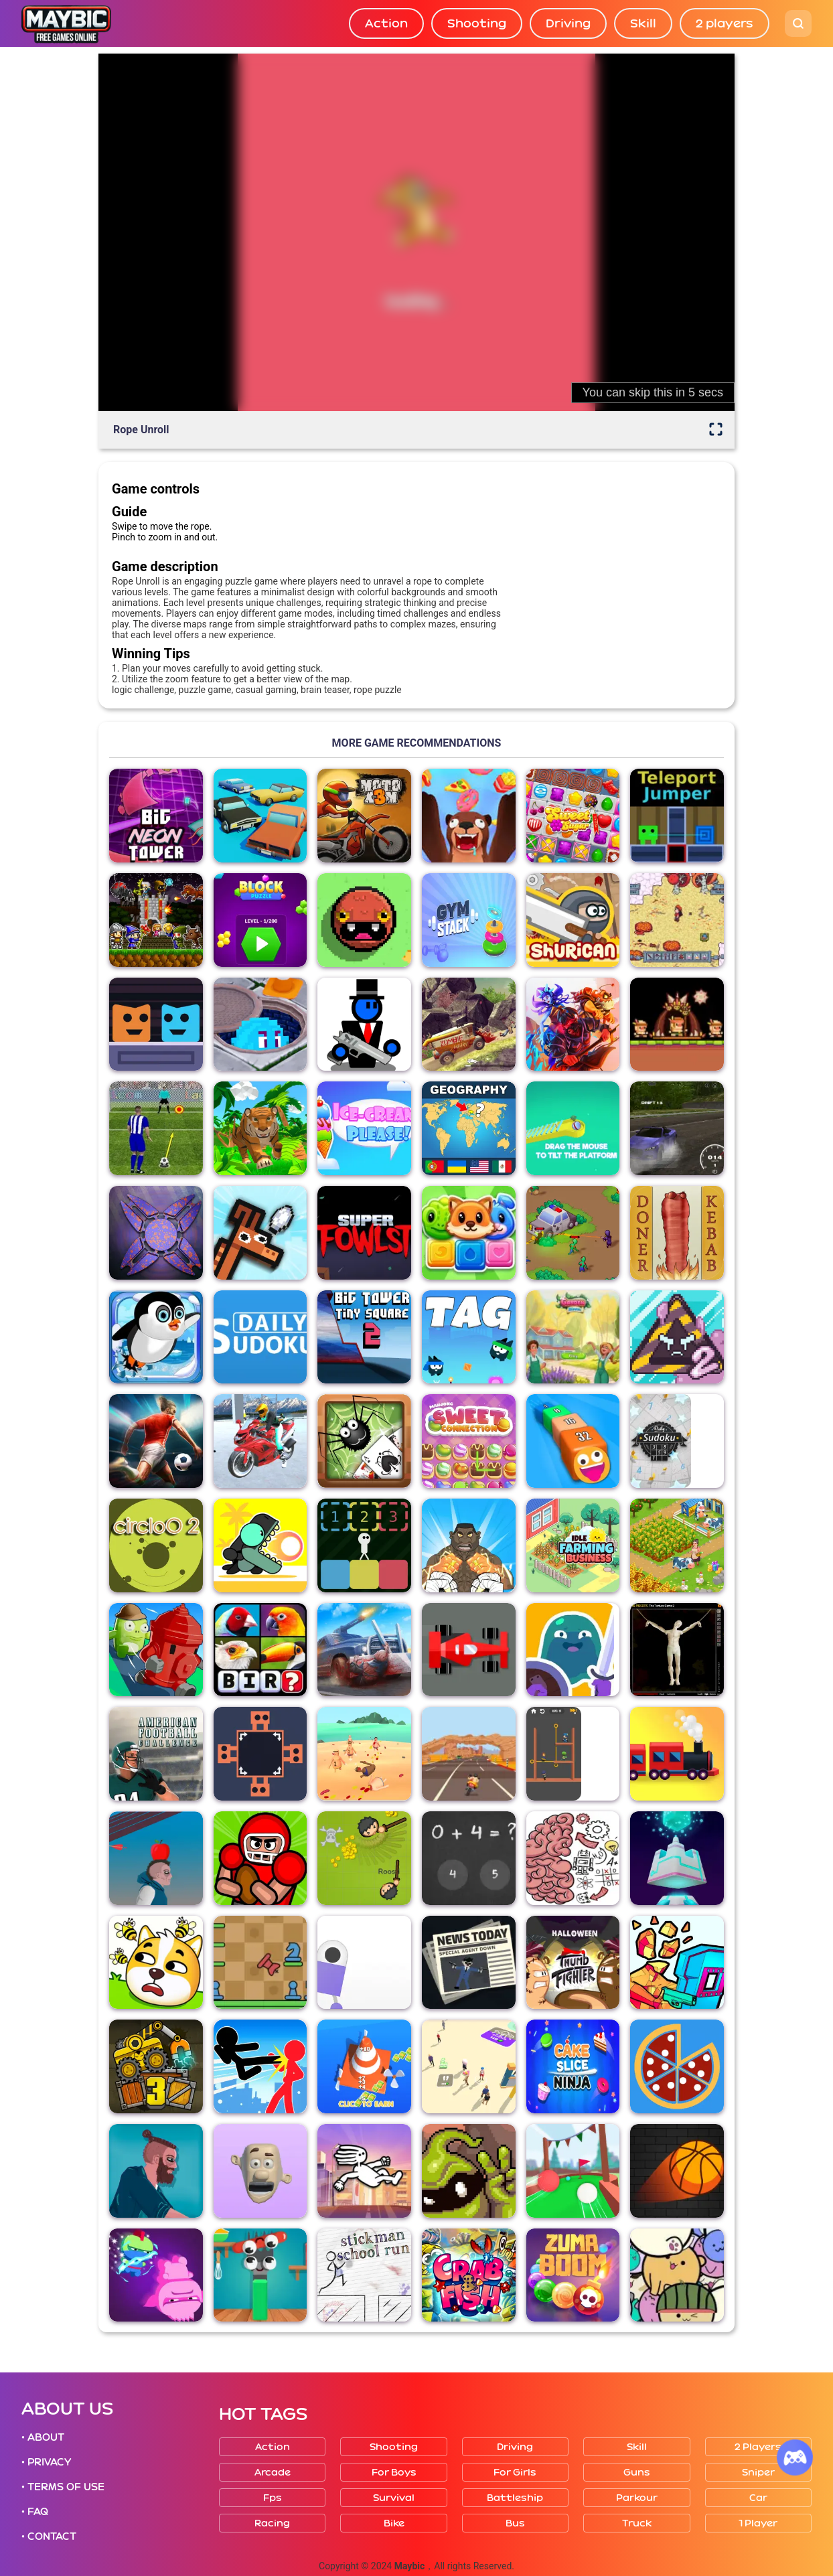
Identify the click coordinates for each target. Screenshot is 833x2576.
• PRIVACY (46, 2462)
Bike (394, 2523)
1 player (758, 2523)
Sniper (758, 2472)
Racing (272, 2523)
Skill (643, 23)
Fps (272, 2498)
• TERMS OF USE (62, 2487)
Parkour (637, 2498)
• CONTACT (48, 2536)
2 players (724, 23)
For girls (515, 2472)
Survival (393, 2498)
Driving (568, 23)
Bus (515, 2523)
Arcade (272, 2472)
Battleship (515, 2498)
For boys (394, 2472)
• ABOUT (42, 2437)
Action (386, 23)
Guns (636, 2472)
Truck (637, 2523)
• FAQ (34, 2511)
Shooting (476, 23)
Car (758, 2498)
